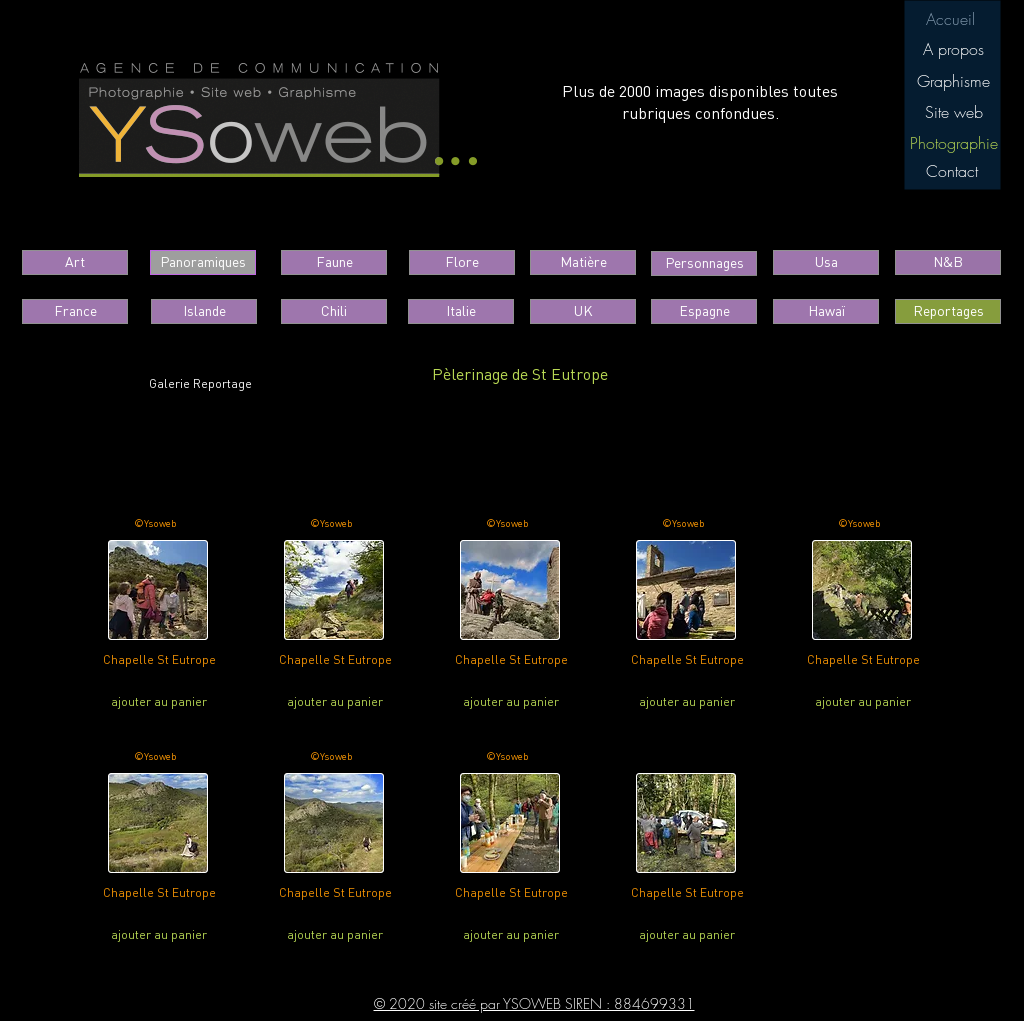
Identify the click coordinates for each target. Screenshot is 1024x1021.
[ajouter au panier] (158, 702)
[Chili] (334, 311)
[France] (75, 311)
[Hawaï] (826, 311)
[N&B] (948, 262)
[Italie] (461, 311)
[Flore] (462, 262)
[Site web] (953, 112)
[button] (953, 143)
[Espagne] (704, 311)
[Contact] (951, 171)
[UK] (583, 311)
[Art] (75, 262)
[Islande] (204, 311)
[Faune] (334, 262)
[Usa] (826, 262)
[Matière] (583, 262)
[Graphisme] (953, 81)
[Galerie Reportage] (200, 385)
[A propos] (953, 49)
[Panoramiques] (203, 262)
